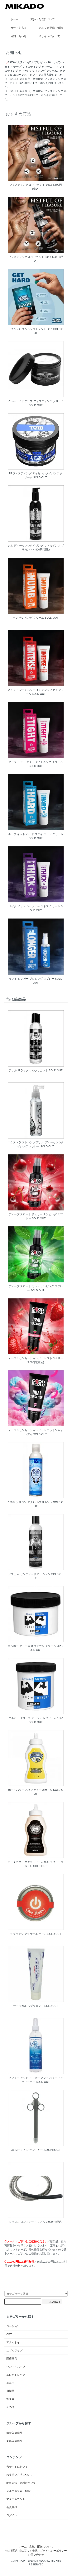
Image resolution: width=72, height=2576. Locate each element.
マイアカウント (15, 2499)
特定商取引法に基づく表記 (21, 2550)
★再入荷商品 (14, 2440)
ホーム (11, 19)
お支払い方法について (19, 2474)
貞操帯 (10, 2390)
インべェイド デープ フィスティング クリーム (36, 401)
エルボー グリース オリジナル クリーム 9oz (34, 1645)
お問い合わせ (15, 36)
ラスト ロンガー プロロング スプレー (31, 978)
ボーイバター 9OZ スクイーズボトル (30, 1789)
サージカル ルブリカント (28, 2005)
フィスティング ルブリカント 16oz (30, 184)
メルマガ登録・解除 (48, 27)
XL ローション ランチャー (27, 2149)
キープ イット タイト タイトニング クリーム (36, 761)
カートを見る (15, 27)
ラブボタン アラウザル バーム (28, 1933)
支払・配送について (40, 19)
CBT (9, 2334)
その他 (10, 2407)
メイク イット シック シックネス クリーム (34, 906)
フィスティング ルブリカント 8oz (28, 256)
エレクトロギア (15, 2374)
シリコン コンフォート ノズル (27, 2221)
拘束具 (10, 2399)
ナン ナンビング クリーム (28, 617)
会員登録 (11, 2507)
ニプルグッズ (14, 2350)
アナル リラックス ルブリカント (28, 1070)
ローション (13, 2326)
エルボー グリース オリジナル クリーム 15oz (35, 1718)
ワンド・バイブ (15, 2366)
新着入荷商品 (14, 2432)
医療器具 (11, 2358)
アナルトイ (13, 2342)
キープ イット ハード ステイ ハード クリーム (35, 834)
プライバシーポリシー (53, 2550)
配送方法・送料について (21, 2482)
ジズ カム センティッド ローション (29, 1574)
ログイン (11, 2515)
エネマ (10, 2382)
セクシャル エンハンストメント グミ (30, 329)
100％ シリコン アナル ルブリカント (30, 1502)
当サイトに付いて (46, 36)
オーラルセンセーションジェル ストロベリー (35, 1358)
